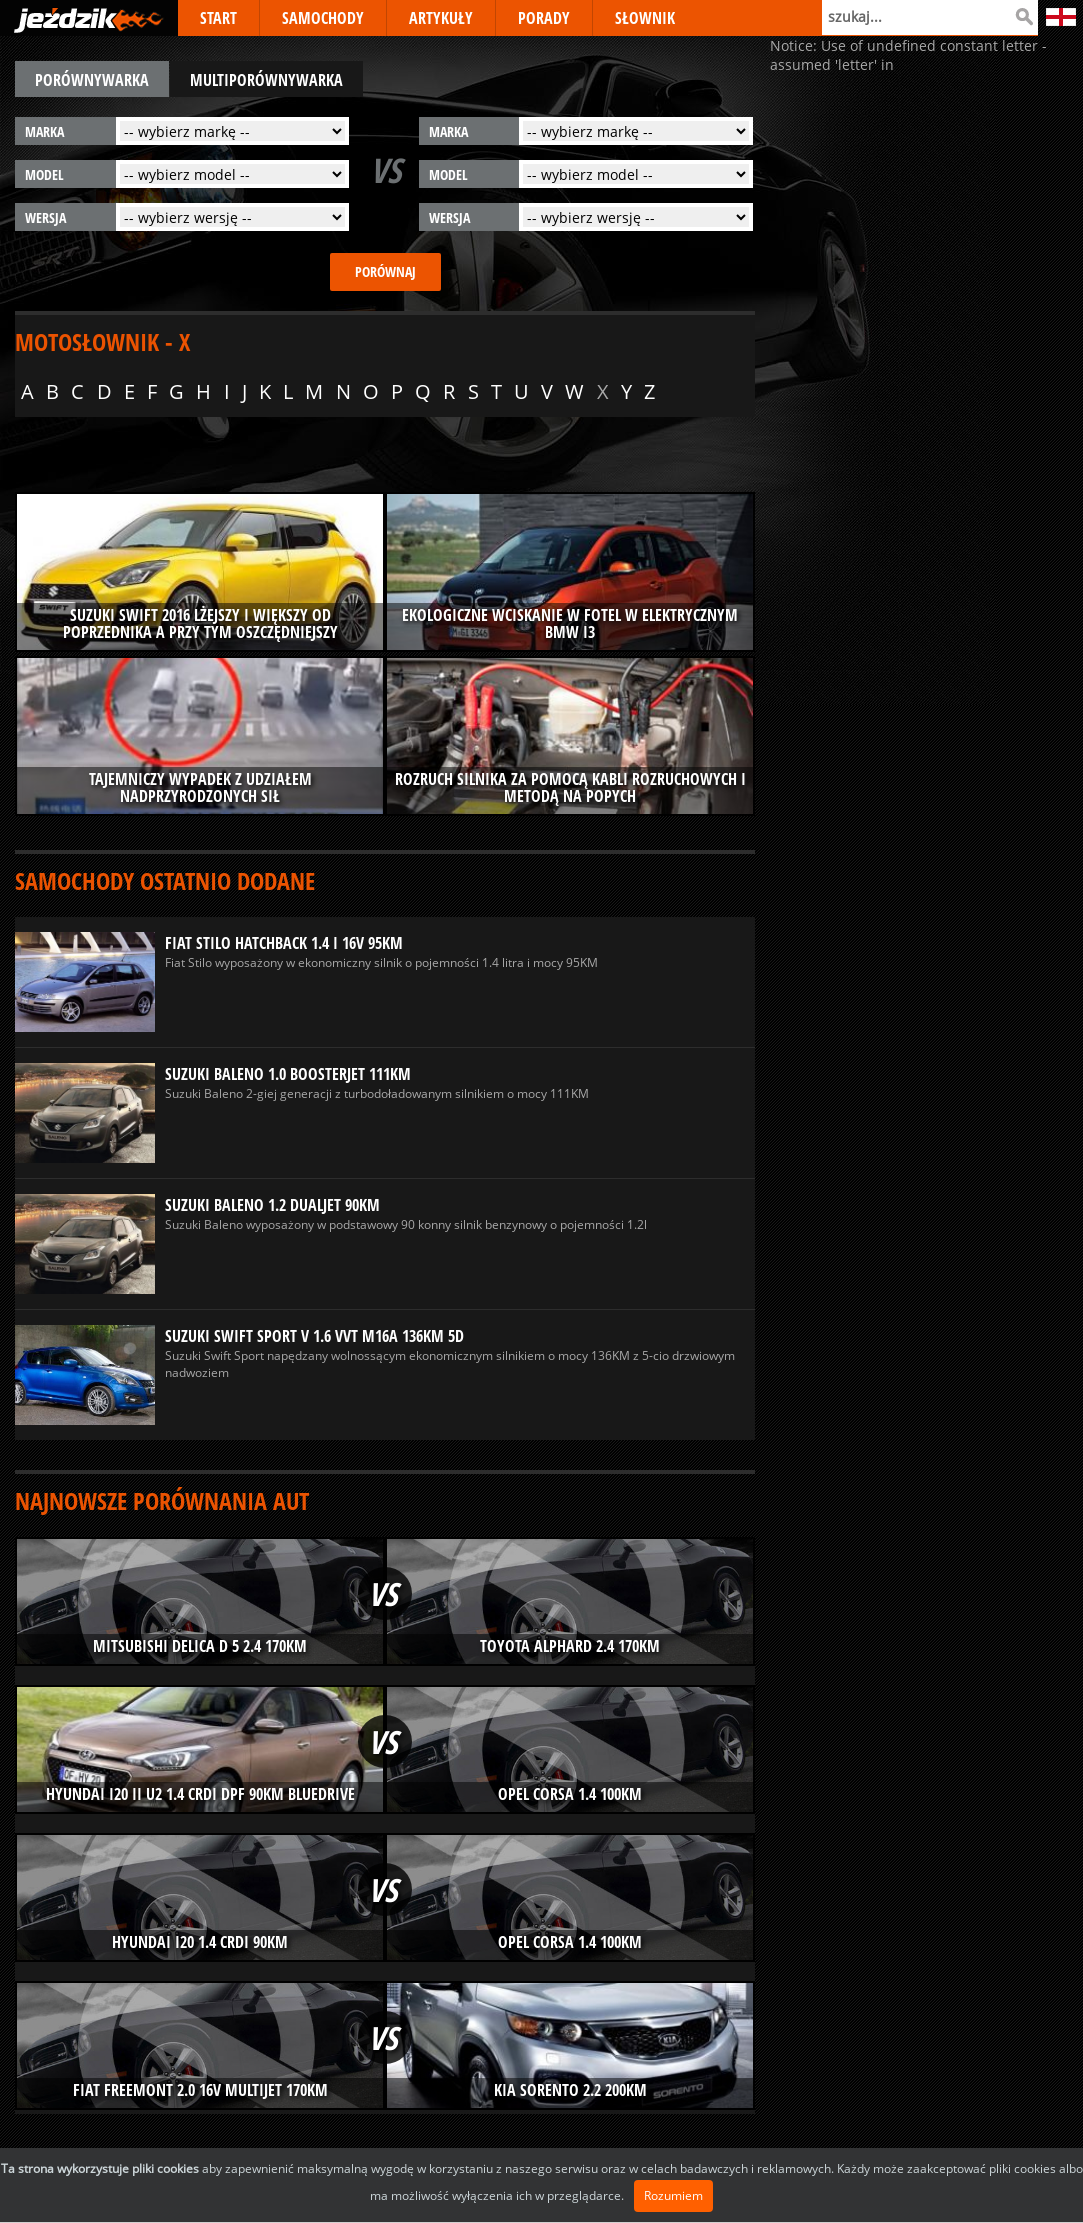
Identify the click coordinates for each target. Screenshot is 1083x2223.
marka (44, 131)
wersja (45, 217)
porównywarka (92, 80)
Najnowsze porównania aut (162, 1500)
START (218, 18)
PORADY (544, 18)
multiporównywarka (266, 80)
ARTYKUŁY (441, 18)
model (44, 174)
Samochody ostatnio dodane (165, 880)
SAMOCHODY (323, 18)
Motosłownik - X (102, 341)
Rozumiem (673, 2195)
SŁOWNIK (645, 18)
